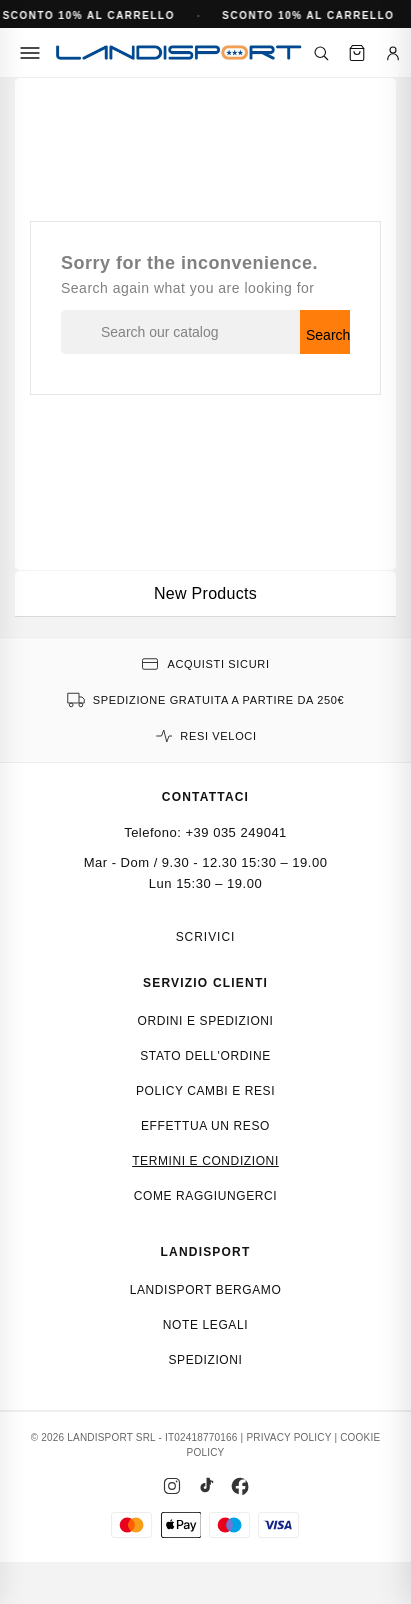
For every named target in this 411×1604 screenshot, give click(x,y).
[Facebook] (240, 1486)
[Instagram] (172, 1486)
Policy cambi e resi (205, 1091)
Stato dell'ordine (205, 1056)
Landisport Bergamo (206, 1290)
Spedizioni (205, 1360)
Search (328, 335)
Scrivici (206, 937)
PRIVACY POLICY (288, 1437)
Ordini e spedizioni (205, 1021)
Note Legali (205, 1325)
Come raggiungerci (206, 1196)
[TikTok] (206, 1486)
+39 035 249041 (236, 832)
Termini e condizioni (205, 1161)
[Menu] (30, 53)
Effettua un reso (205, 1126)
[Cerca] (321, 53)
